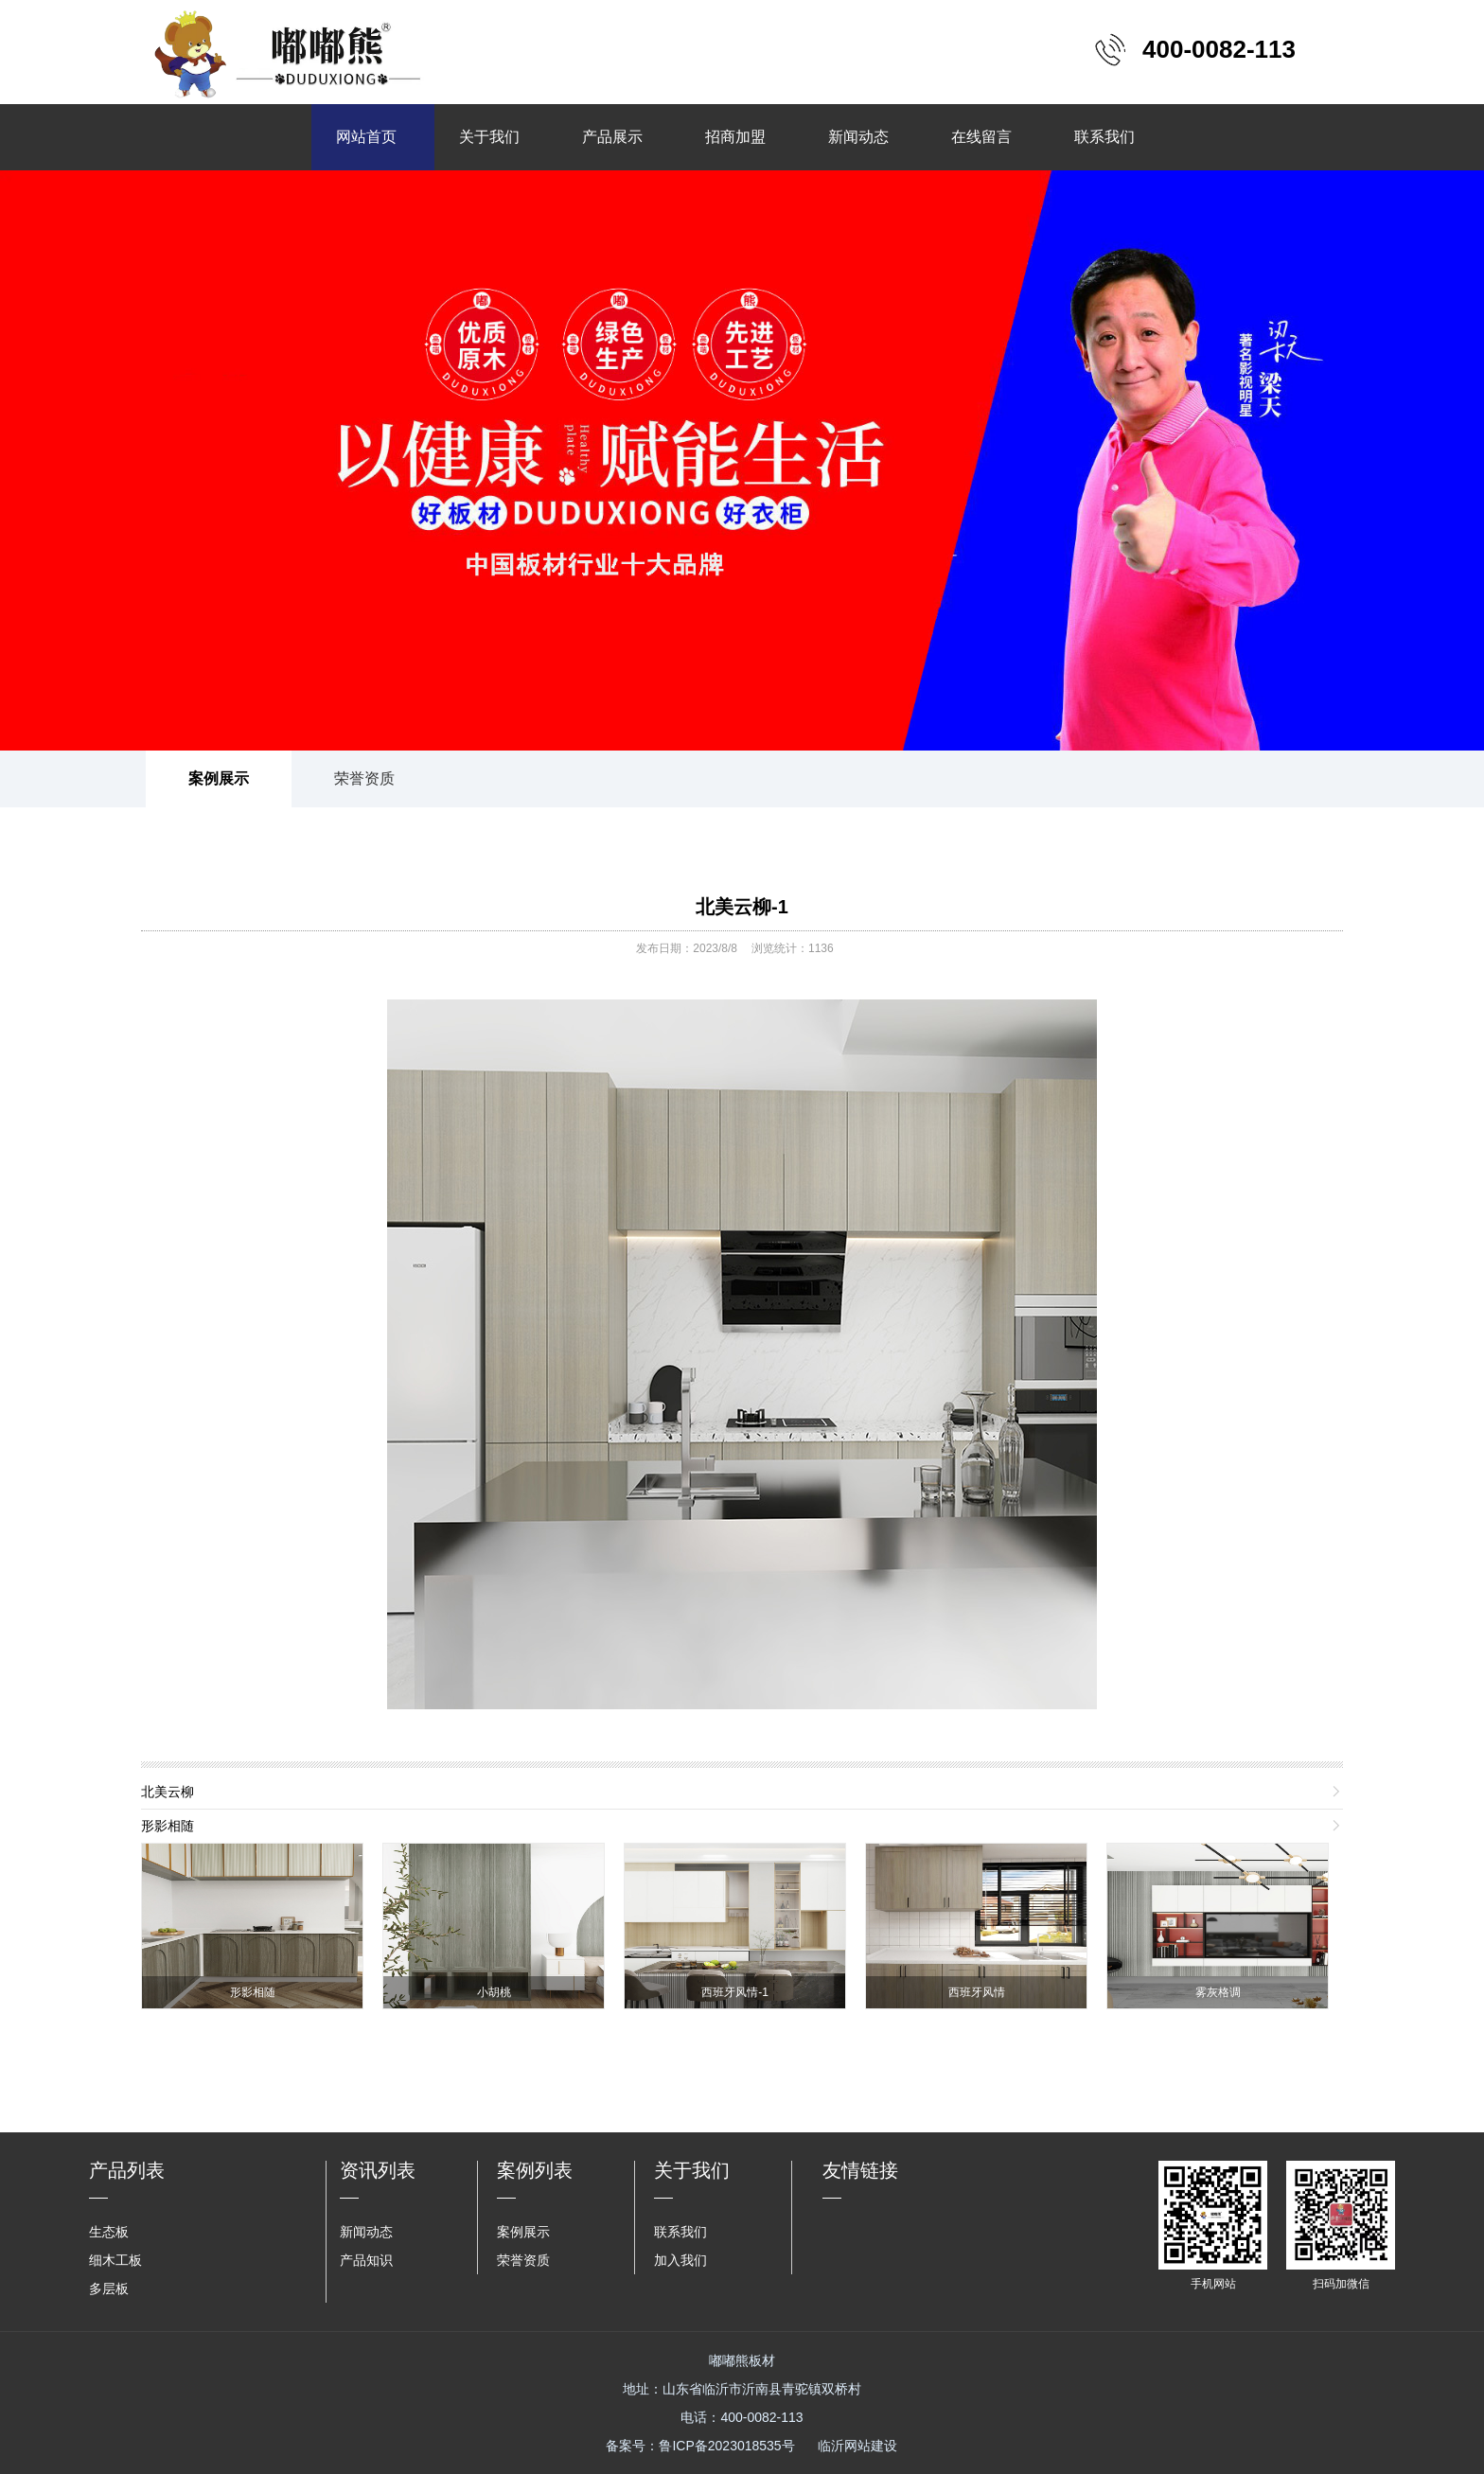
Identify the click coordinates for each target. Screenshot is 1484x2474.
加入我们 (680, 2260)
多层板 (109, 2288)
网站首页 (366, 137)
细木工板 (115, 2260)
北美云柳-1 (742, 906)
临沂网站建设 (857, 2445)
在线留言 (981, 137)
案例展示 (218, 778)
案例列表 (535, 2170)
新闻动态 (858, 137)
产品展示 (612, 137)
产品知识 (366, 2260)
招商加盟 (735, 137)
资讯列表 (377, 2170)
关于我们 (489, 137)
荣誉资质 (364, 778)
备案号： (700, 2445)
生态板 (109, 2231)
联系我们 (1104, 137)
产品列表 (127, 2170)
